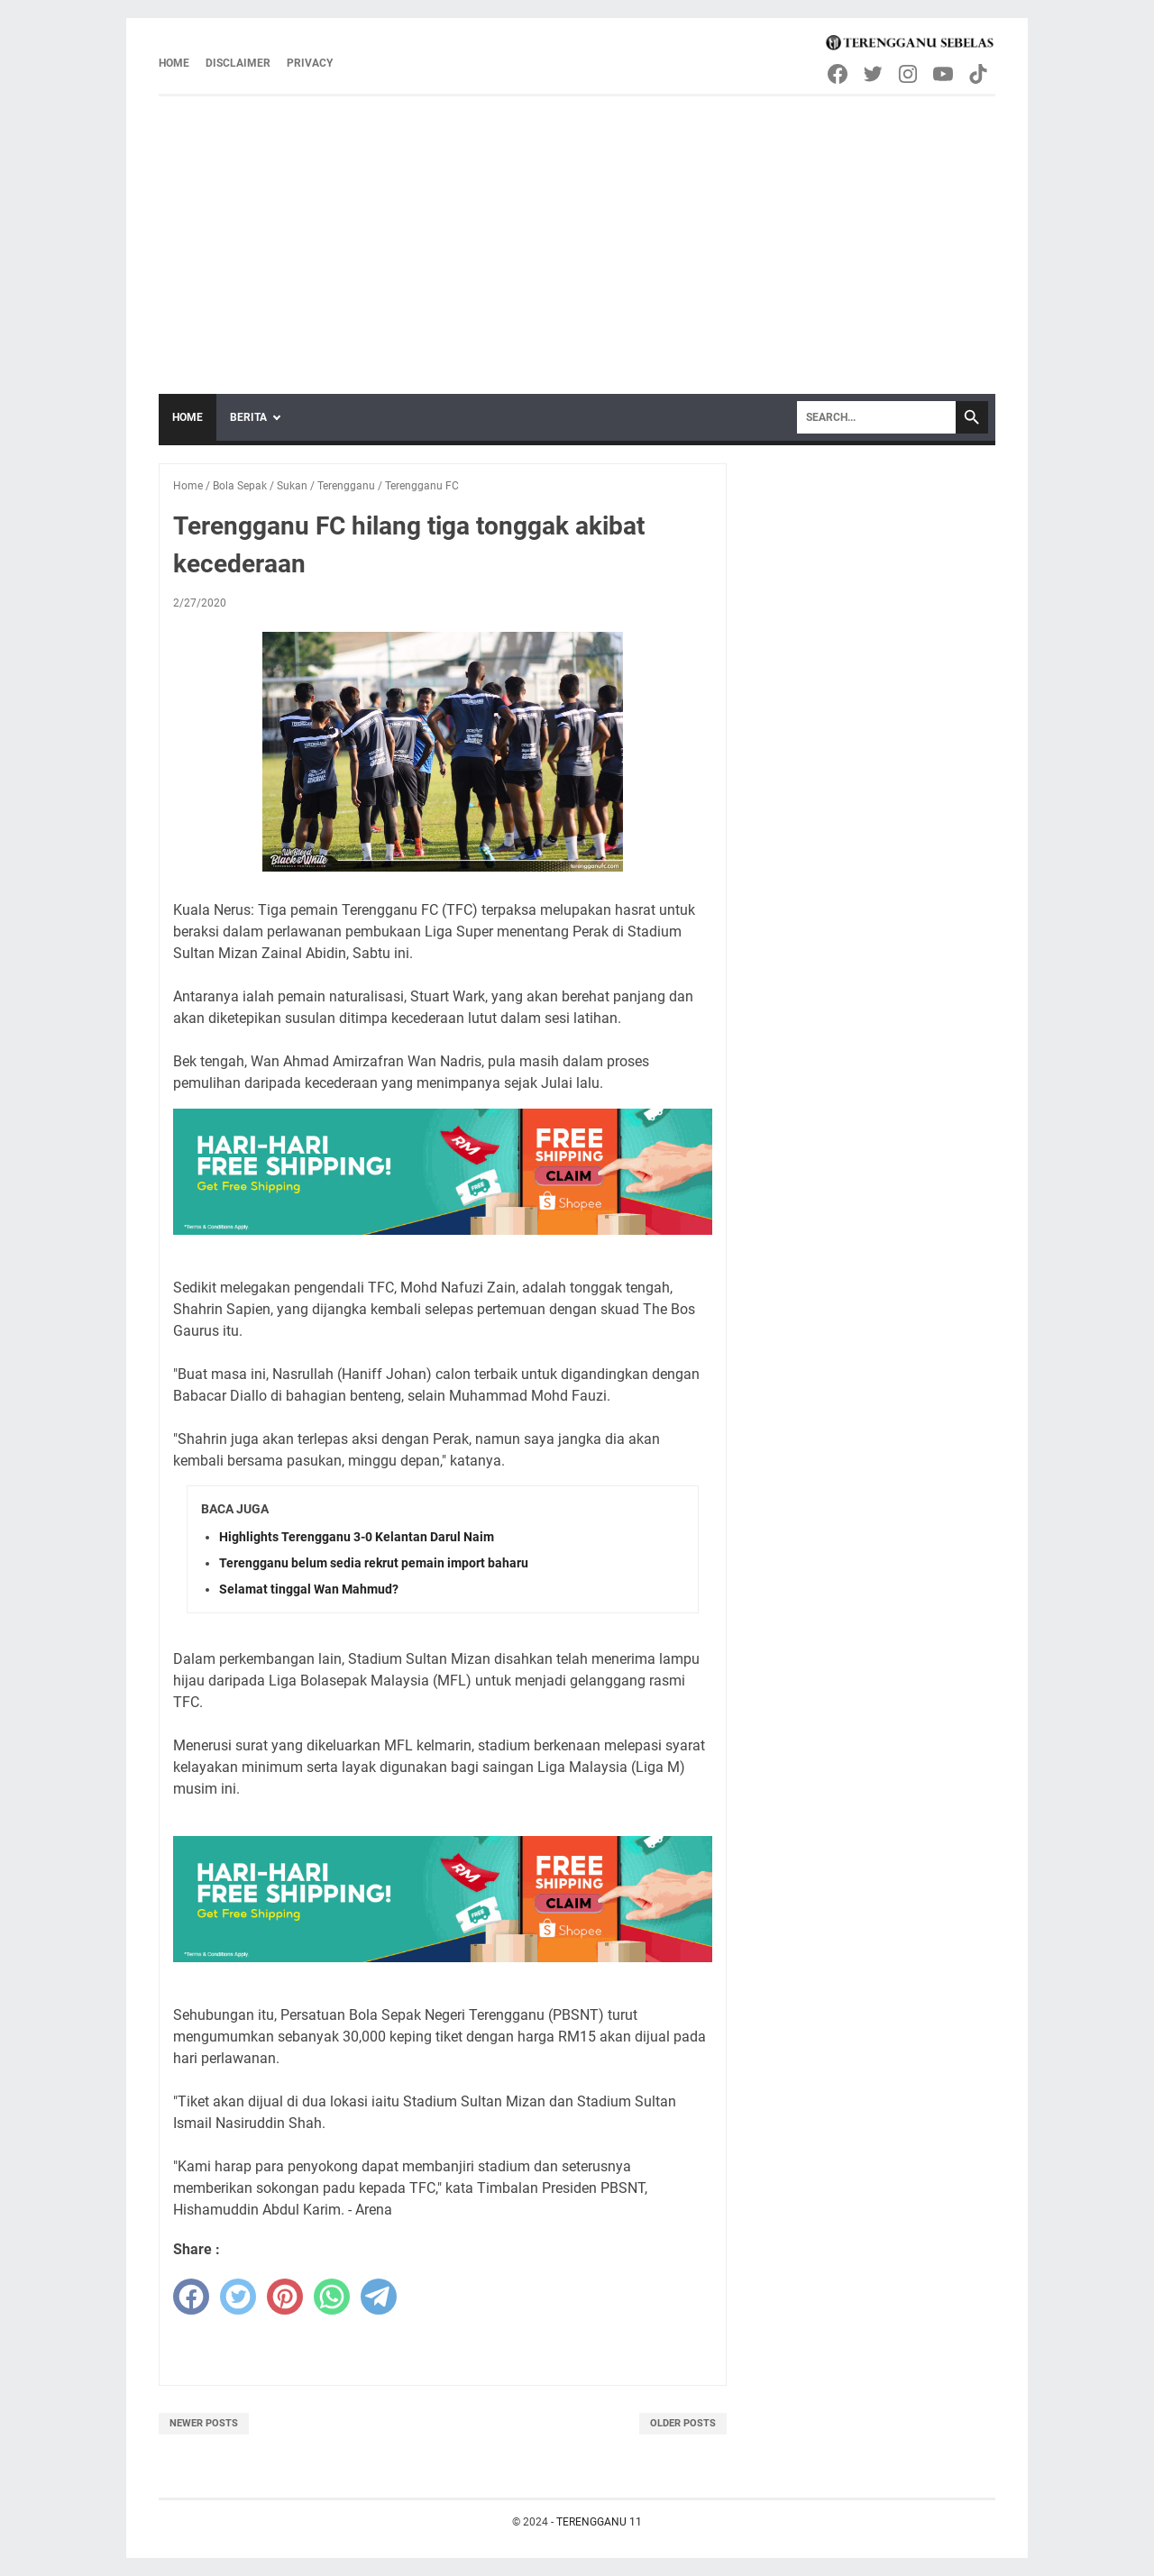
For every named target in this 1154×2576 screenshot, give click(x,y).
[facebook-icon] (839, 73)
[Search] (876, 417)
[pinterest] (285, 2297)
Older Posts (683, 2423)
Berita (248, 417)
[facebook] (191, 2297)
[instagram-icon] (909, 73)
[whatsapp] (332, 2297)
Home (174, 63)
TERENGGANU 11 (599, 2522)
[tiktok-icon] (979, 73)
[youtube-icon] (944, 73)
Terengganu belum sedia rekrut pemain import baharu (373, 1563)
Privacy (310, 63)
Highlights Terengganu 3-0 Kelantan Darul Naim (356, 1537)
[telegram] (379, 2297)
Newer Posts (203, 2423)
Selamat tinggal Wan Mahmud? (308, 1589)
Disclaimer (238, 63)
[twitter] (238, 2297)
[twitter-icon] (874, 73)
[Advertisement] (577, 231)
